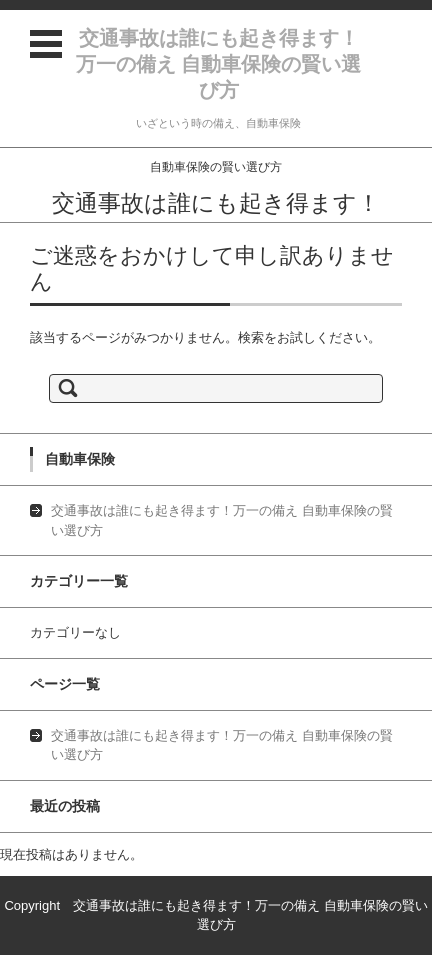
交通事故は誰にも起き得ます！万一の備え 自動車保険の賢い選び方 (219, 64)
